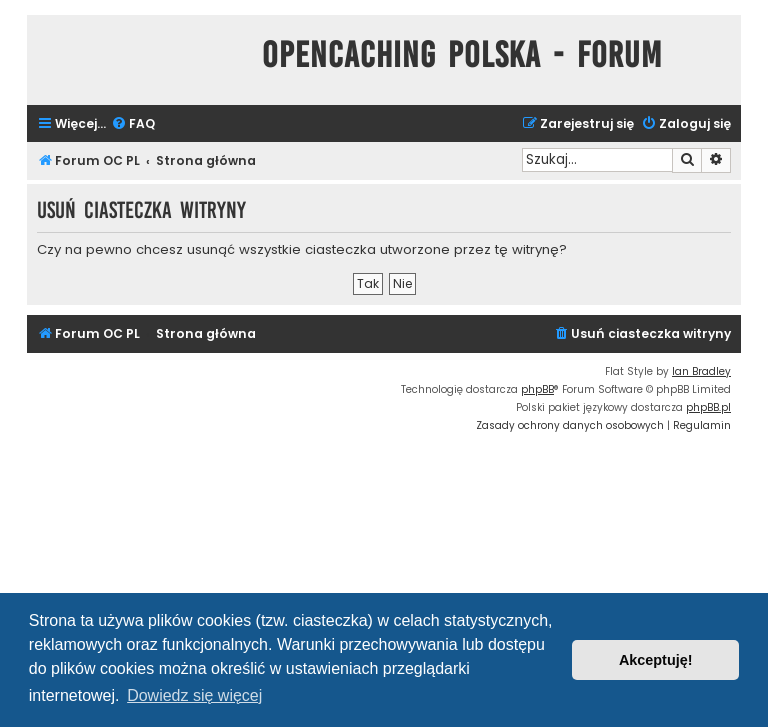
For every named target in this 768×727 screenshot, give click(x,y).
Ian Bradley (701, 371)
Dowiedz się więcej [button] (194, 695)
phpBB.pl (708, 407)
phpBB (537, 389)
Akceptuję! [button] (656, 660)
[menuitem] (133, 124)
